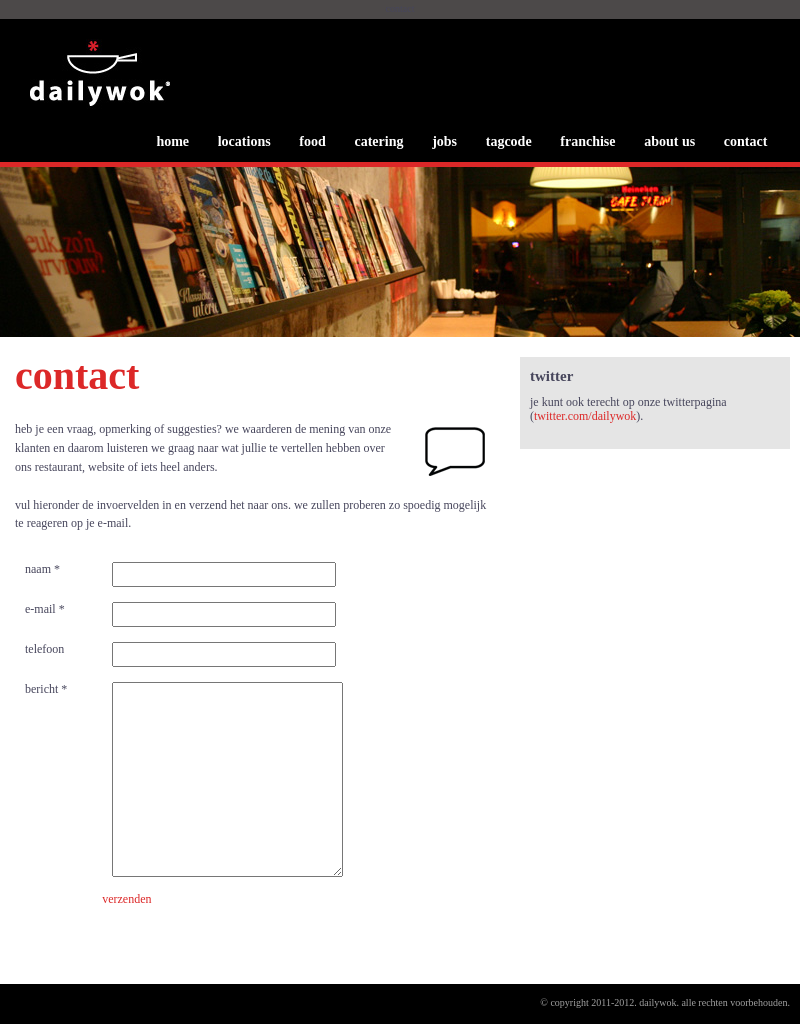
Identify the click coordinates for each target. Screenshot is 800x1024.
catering (378, 141)
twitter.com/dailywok (585, 416)
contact (746, 141)
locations (244, 141)
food (312, 141)
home (172, 141)
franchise (587, 141)
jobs (444, 141)
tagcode (509, 141)
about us (669, 141)
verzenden (126, 899)
